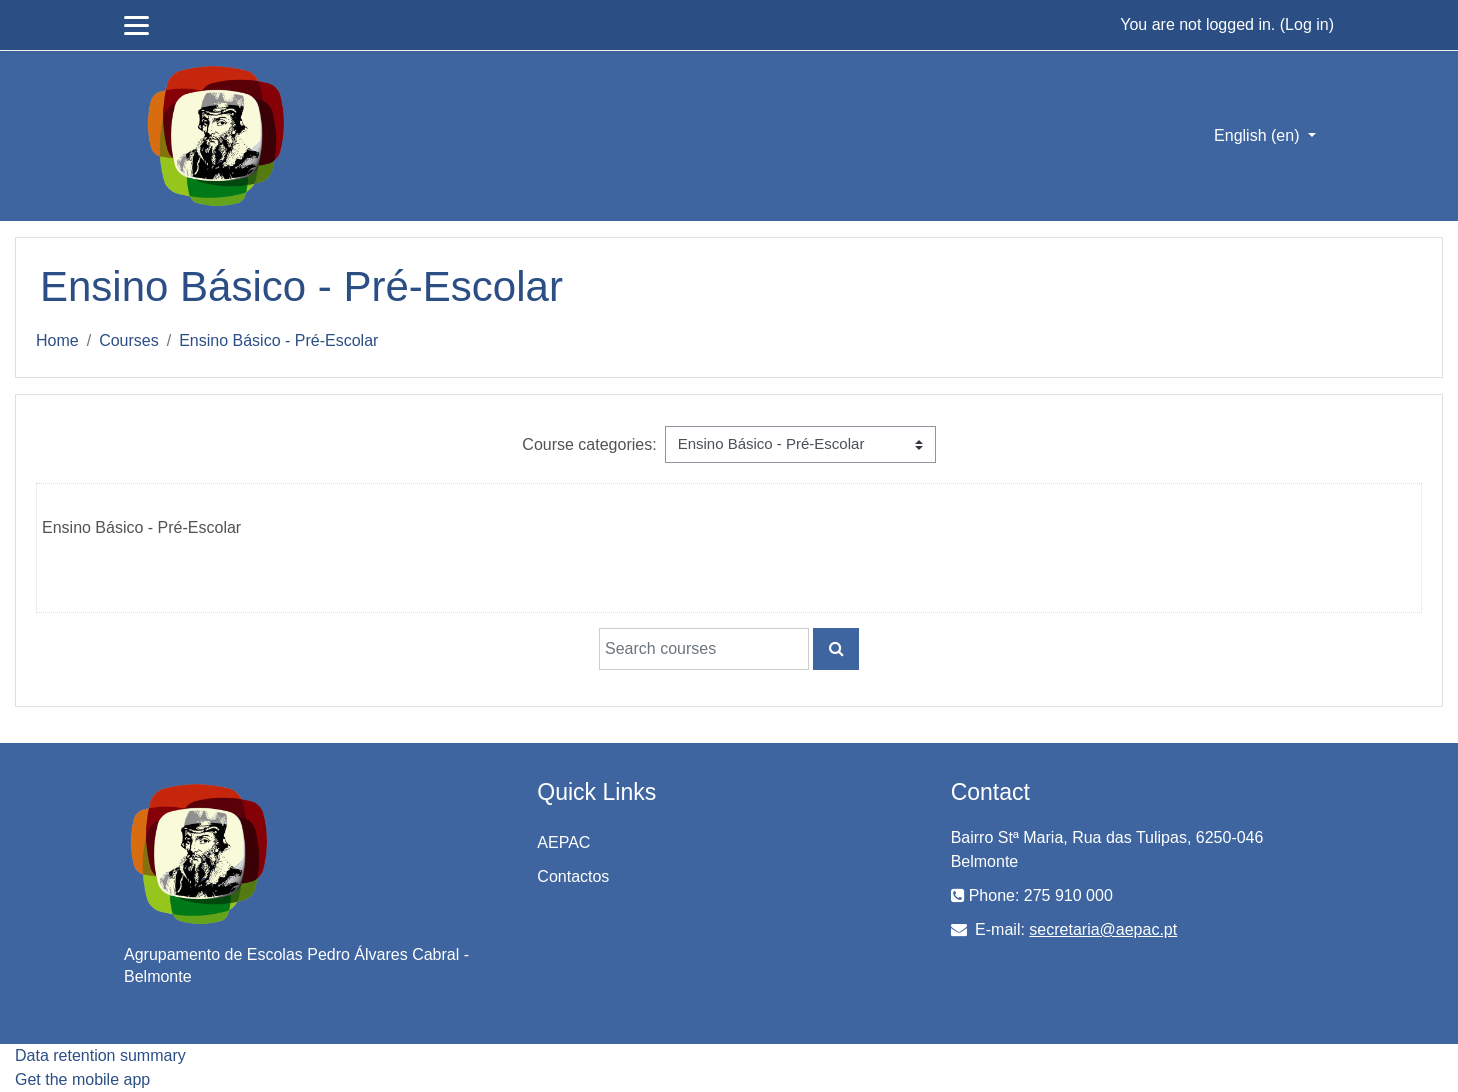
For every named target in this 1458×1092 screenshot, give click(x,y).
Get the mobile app (82, 1079)
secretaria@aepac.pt (1103, 929)
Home (57, 340)
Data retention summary (100, 1055)
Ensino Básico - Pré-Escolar (278, 340)
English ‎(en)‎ (1259, 135)
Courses (129, 340)
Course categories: (589, 444)
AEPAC (563, 842)
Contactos (573, 876)
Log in (1307, 24)
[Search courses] (704, 649)
